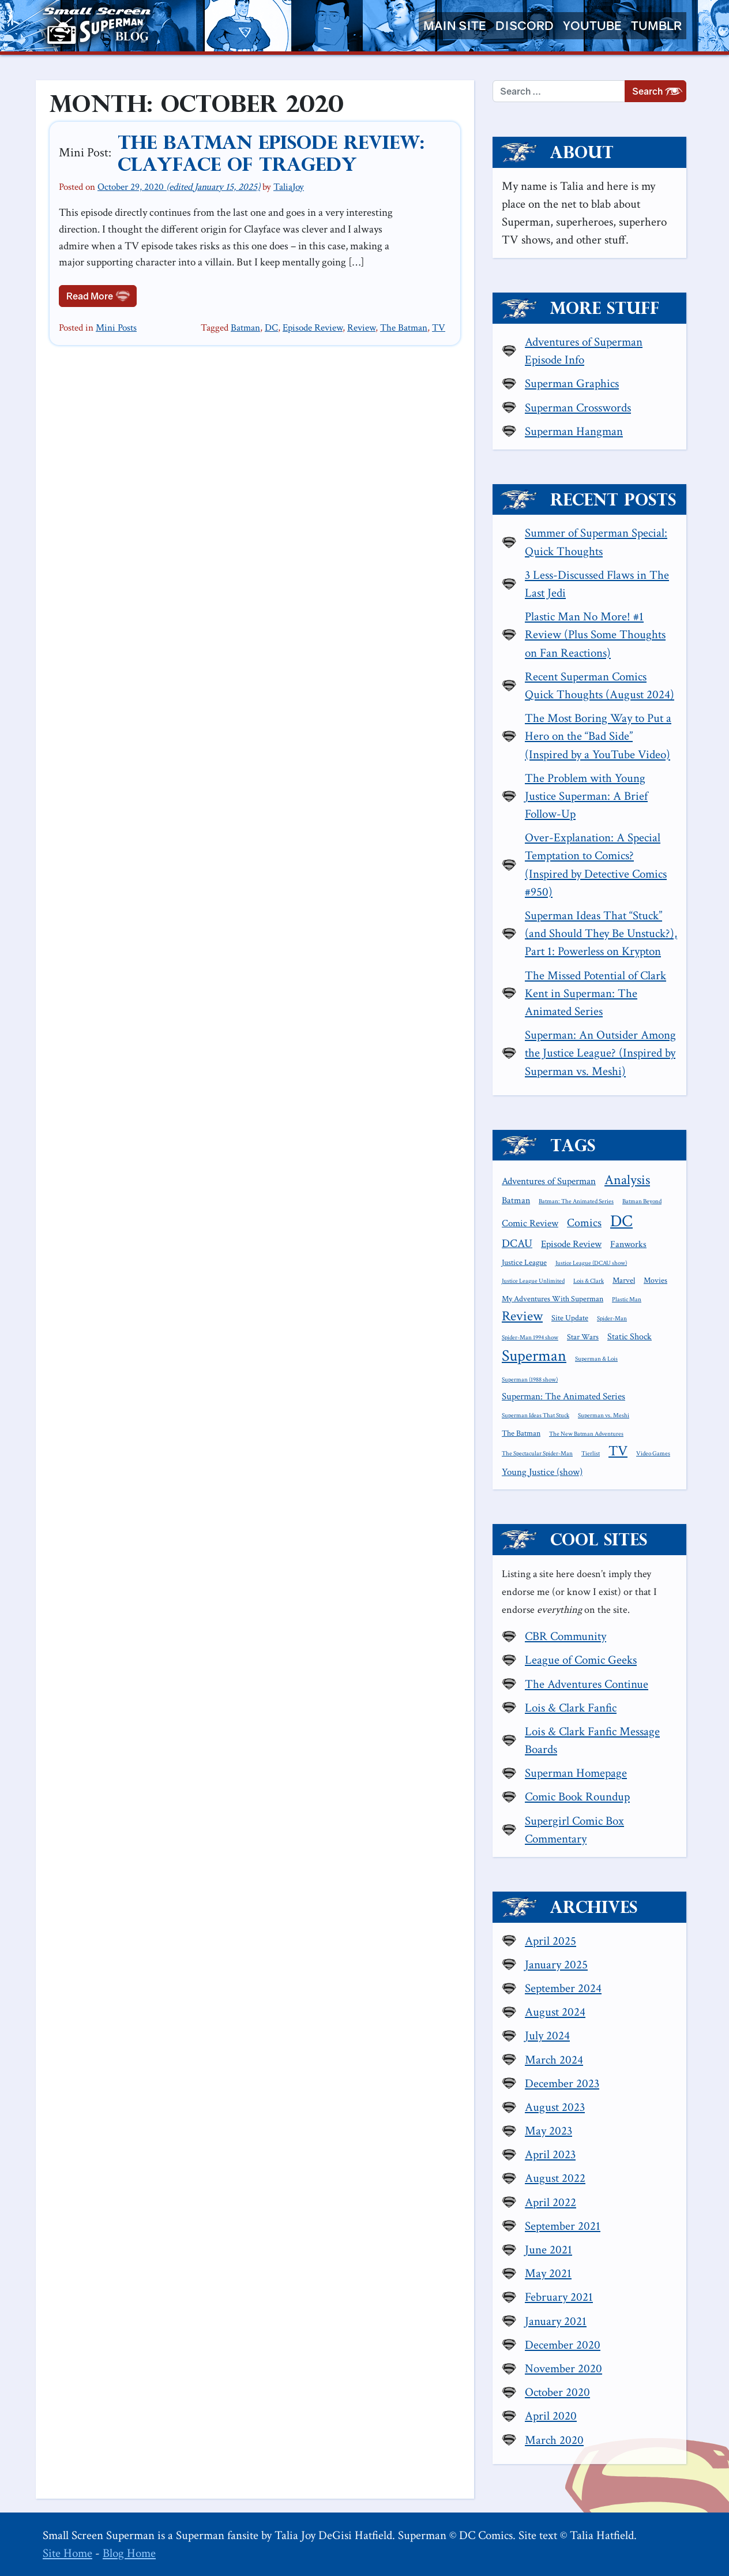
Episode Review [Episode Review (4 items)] (571, 1244)
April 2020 (551, 2416)
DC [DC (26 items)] (621, 1221)
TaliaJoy (288, 187)
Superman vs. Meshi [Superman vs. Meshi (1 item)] (603, 1415)
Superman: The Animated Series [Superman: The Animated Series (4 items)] (563, 1396)
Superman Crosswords (578, 407)
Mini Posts (116, 327)
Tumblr (656, 25)
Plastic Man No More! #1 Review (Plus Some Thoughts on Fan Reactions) (595, 634)
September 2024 (563, 1988)
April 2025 (550, 1941)
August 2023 (555, 2107)
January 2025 (556, 1964)
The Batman (403, 327)
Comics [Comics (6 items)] (584, 1222)
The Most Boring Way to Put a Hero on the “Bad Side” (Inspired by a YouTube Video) (598, 736)
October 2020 (557, 2392)
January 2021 (556, 2321)
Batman (245, 327)
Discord (524, 25)
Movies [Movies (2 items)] (655, 1280)
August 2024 (555, 2012)
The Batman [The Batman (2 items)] (521, 1433)
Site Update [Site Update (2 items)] (569, 1318)
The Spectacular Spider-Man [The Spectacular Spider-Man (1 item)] (537, 1454)
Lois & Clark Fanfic (571, 1708)
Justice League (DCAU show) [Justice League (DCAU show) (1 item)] (591, 1263)
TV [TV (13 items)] (617, 1451)
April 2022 (550, 2202)
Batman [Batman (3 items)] (516, 1200)
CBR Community (565, 1636)
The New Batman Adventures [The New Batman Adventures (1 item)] (586, 1434)
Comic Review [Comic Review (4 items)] (530, 1223)
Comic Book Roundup (577, 1796)
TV (438, 327)
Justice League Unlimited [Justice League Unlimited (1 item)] (533, 1281)
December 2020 (562, 2345)
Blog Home (129, 2553)
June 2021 (548, 2249)
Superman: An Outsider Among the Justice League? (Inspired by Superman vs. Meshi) (600, 1053)
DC (271, 327)
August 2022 (555, 2178)
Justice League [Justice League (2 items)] (524, 1262)
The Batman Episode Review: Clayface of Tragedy (271, 153)
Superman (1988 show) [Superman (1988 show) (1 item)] (530, 1380)
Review (361, 327)
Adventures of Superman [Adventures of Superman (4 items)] (549, 1181)
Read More (101, 295)
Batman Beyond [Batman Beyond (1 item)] (642, 1201)
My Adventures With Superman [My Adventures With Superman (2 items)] (552, 1299)
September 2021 (562, 2226)
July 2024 (547, 2035)
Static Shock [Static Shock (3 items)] (629, 1336)
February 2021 (559, 2297)
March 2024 (554, 2060)
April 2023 (550, 2154)
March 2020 (554, 2440)
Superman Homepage (576, 1773)
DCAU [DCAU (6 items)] (517, 1243)
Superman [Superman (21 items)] (534, 1356)
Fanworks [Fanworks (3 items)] (628, 1244)
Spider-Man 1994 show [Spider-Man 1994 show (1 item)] (530, 1338)
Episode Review (313, 327)
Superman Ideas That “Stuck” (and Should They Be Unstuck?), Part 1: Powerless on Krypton (601, 933)
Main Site (454, 25)
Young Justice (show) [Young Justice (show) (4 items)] (542, 1472)
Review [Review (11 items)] (522, 1316)
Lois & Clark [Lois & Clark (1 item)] (588, 1281)
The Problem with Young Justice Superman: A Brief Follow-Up (586, 796)
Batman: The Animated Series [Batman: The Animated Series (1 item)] (576, 1201)
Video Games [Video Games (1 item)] (653, 1454)
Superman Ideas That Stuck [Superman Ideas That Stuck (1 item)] (535, 1415)
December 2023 (562, 2083)
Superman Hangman (574, 431)
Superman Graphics (572, 383)
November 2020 (563, 2368)
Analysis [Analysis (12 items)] (627, 1180)
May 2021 (548, 2273)
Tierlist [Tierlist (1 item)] (590, 1454)
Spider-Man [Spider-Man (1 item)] (612, 1319)
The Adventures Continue (586, 1684)
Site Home (67, 2553)
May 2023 (548, 2131)
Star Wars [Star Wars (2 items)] (583, 1337)
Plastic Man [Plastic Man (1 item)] (626, 1300)
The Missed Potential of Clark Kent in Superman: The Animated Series (595, 993)
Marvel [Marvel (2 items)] (623, 1280)
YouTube (592, 25)
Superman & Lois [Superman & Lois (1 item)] (596, 1359)
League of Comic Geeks (581, 1660)
